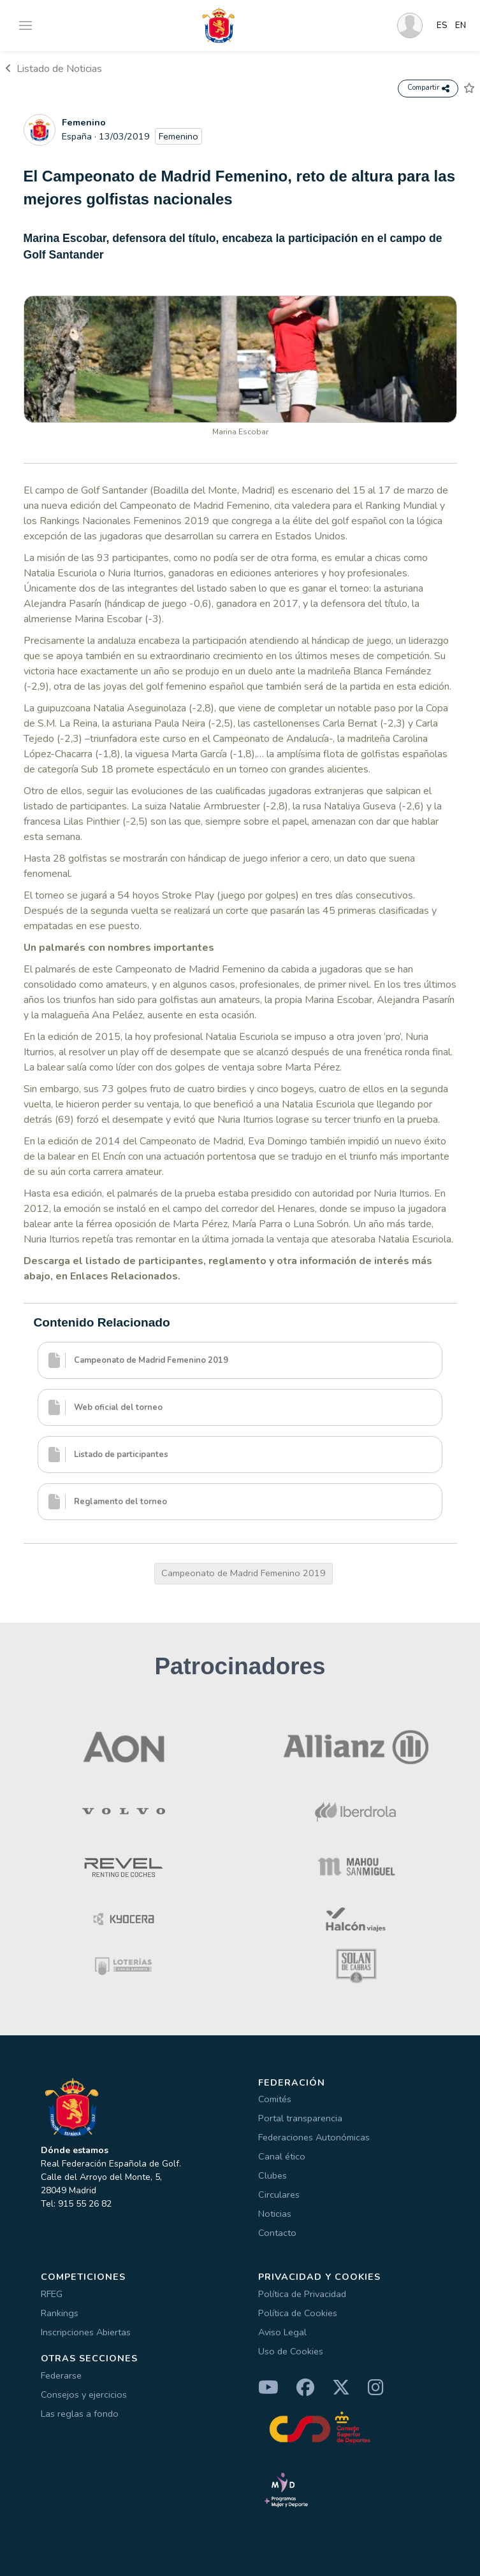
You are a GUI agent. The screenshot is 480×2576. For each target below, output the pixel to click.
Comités (274, 2099)
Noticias (274, 2213)
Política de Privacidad (302, 2294)
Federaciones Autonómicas (314, 2137)
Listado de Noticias (53, 69)
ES (442, 25)
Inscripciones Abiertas (86, 2332)
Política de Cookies (297, 2313)
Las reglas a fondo (80, 2413)
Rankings (59, 2313)
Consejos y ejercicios (84, 2394)
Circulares (279, 2194)
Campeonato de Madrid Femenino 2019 (243, 1573)
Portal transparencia (300, 2118)
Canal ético (281, 2156)
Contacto (277, 2232)
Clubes (272, 2175)
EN (460, 25)
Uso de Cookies (290, 2351)
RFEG (51, 2294)
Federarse (61, 2375)
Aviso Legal (282, 2332)
